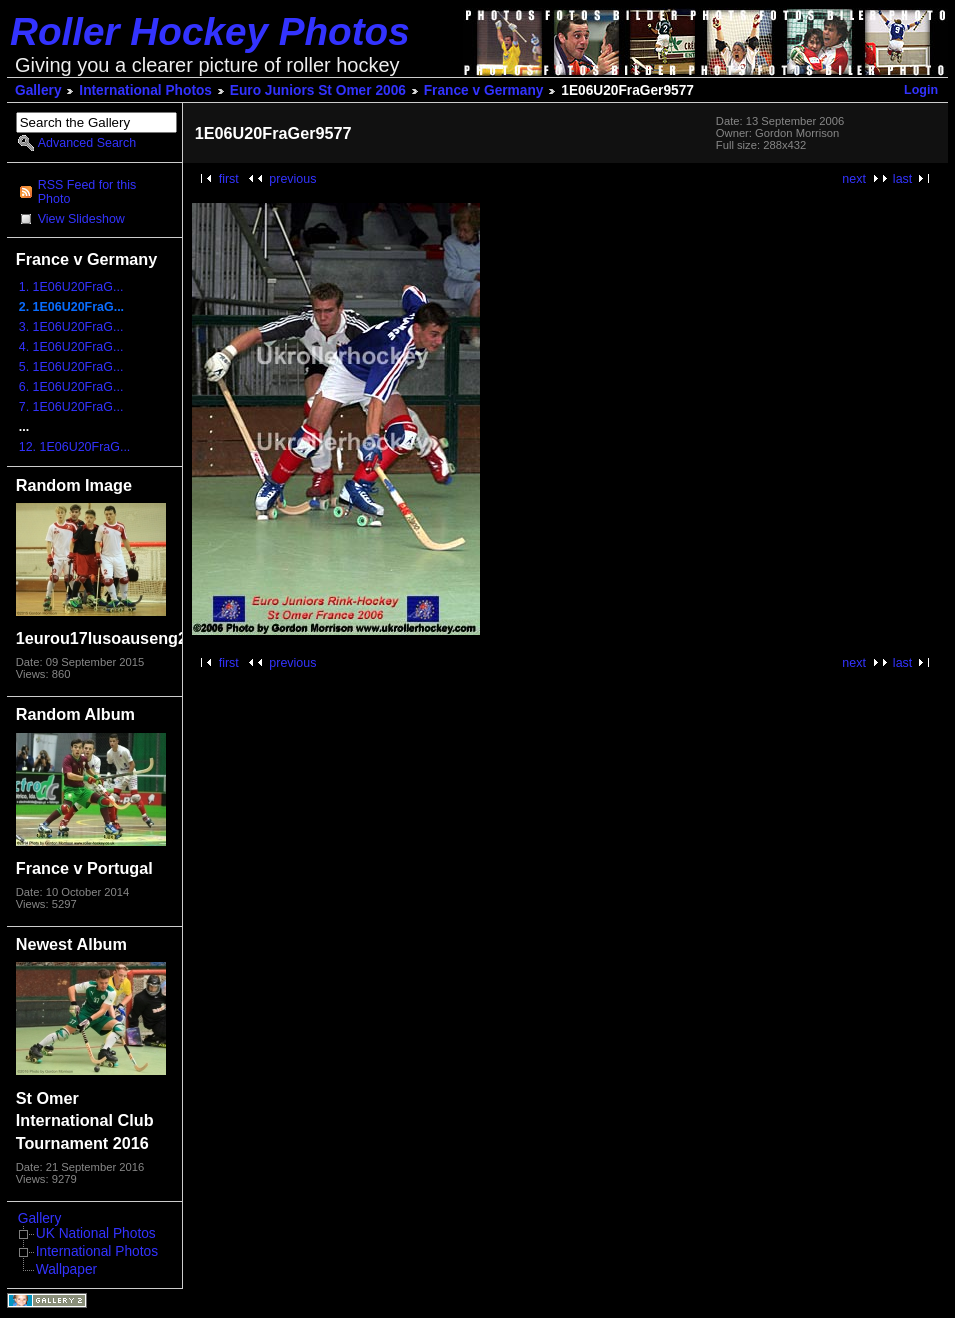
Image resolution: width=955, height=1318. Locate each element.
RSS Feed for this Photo (87, 192)
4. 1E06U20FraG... (71, 347)
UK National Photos (96, 1233)
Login (921, 90)
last (902, 179)
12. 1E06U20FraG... (75, 447)
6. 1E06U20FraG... (71, 387)
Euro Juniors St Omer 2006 (318, 90)
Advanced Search (87, 143)
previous (292, 179)
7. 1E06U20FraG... (71, 407)
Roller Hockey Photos (210, 31)
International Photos (145, 90)
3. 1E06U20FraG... (71, 327)
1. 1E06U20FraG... (71, 287)
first (229, 179)
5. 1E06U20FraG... (71, 367)
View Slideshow (81, 219)
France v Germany (484, 90)
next (854, 179)
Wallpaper (66, 1269)
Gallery (38, 90)
